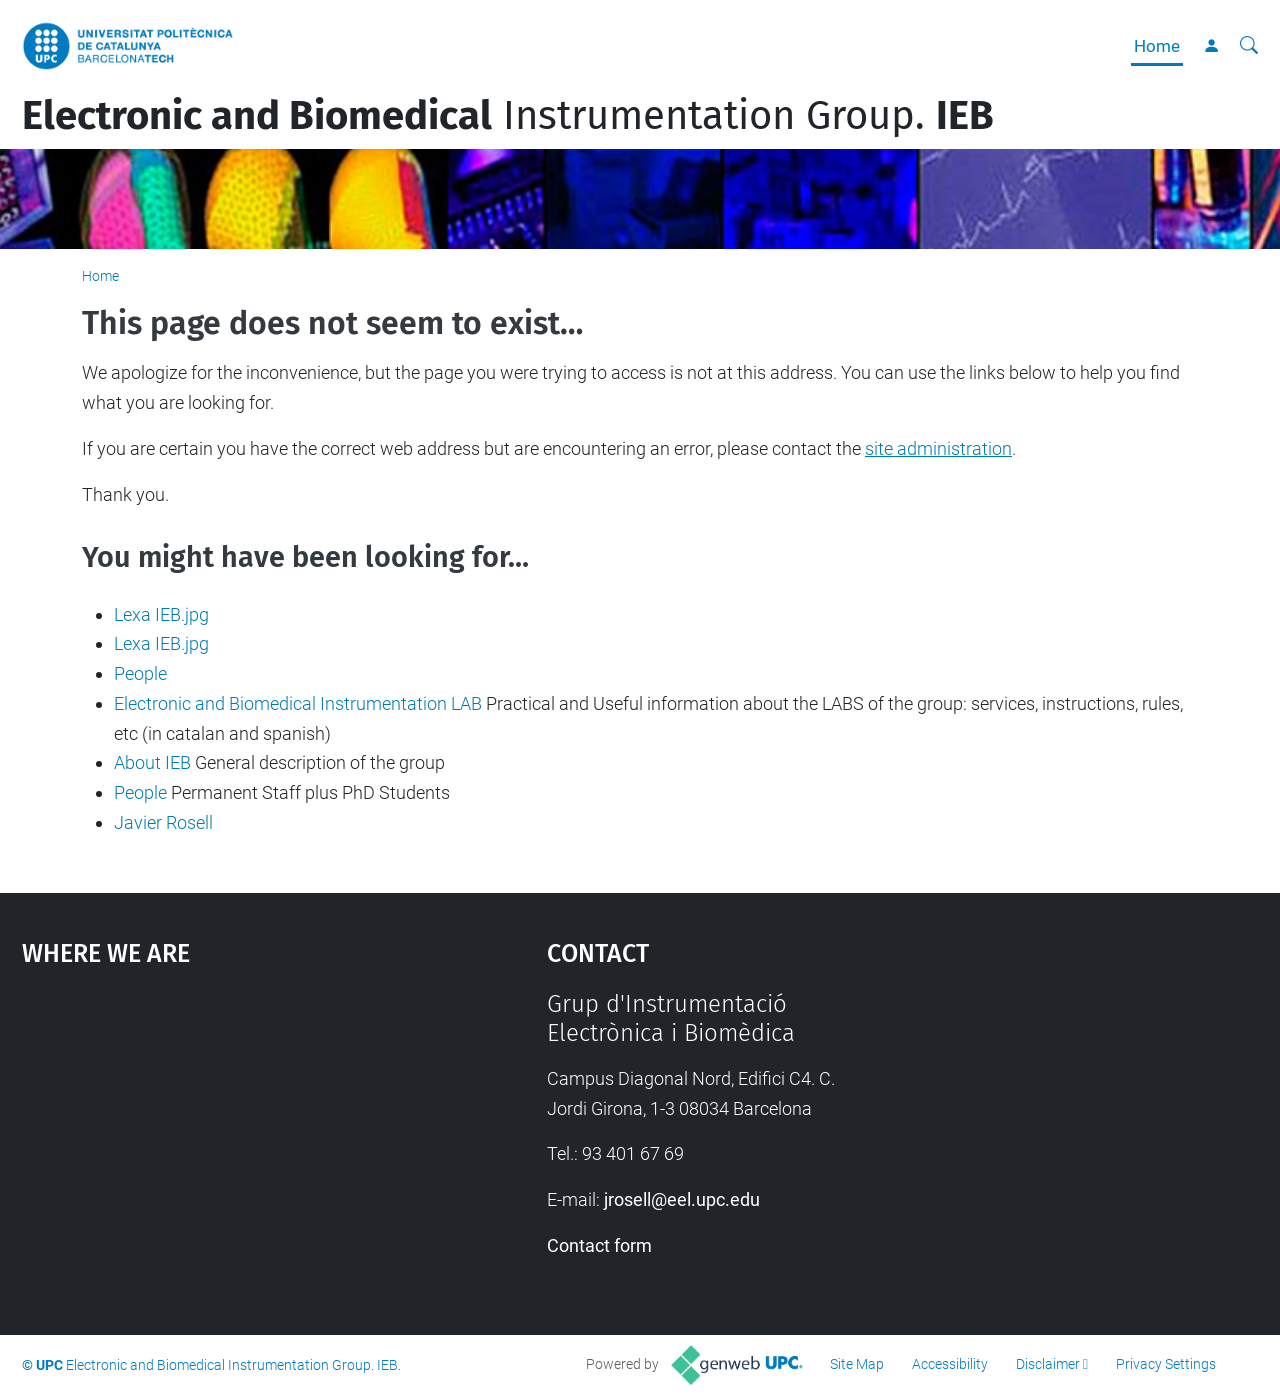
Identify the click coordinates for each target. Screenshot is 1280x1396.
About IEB (152, 762)
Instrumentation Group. (508, 116)
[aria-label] (1249, 46)
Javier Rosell (163, 822)
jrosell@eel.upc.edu (682, 1199)
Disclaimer (1048, 1364)
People (140, 673)
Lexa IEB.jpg (161, 614)
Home (1157, 46)
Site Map (857, 1364)
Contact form (599, 1245)
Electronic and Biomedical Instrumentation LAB (298, 703)
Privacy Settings (1166, 1364)
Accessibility (950, 1364)
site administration (938, 448)
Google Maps (220, 1140)
